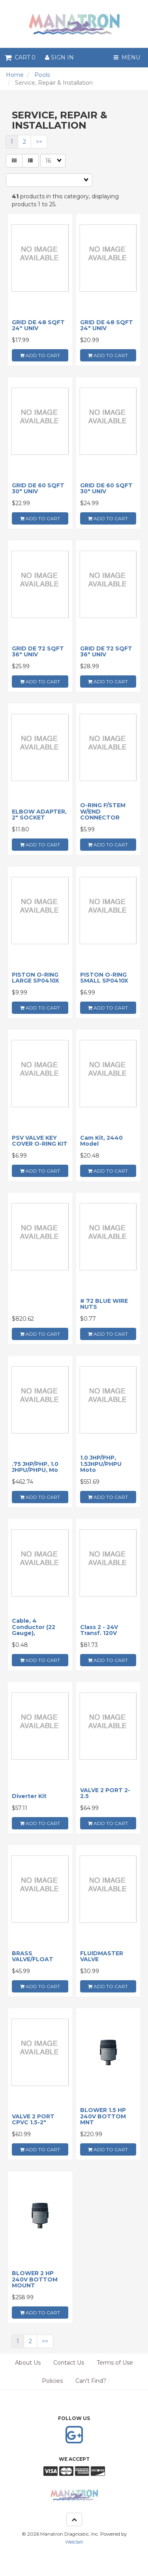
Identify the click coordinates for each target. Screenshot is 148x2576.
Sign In (59, 57)
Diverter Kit (29, 1796)
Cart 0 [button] (20, 57)
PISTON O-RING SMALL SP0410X (104, 977)
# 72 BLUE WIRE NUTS (104, 1303)
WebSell (74, 2542)
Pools (42, 74)
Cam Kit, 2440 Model (101, 1140)
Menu (127, 57)
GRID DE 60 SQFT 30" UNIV (38, 488)
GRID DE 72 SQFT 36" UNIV (38, 651)
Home (15, 74)
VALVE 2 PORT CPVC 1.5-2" (33, 2119)
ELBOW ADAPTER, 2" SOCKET (39, 814)
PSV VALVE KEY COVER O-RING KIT (39, 1140)
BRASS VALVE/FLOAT (32, 1956)
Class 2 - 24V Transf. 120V (99, 1630)
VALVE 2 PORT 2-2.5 (105, 1793)
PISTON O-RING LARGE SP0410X (35, 977)
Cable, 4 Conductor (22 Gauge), (33, 1627)
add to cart (40, 355)
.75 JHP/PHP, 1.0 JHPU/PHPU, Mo (35, 1466)
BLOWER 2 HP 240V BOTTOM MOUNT (35, 2279)
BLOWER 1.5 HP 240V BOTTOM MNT (103, 2116)
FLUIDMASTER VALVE (101, 1956)
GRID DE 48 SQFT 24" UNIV (38, 325)
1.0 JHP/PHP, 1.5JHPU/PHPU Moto (101, 1463)
